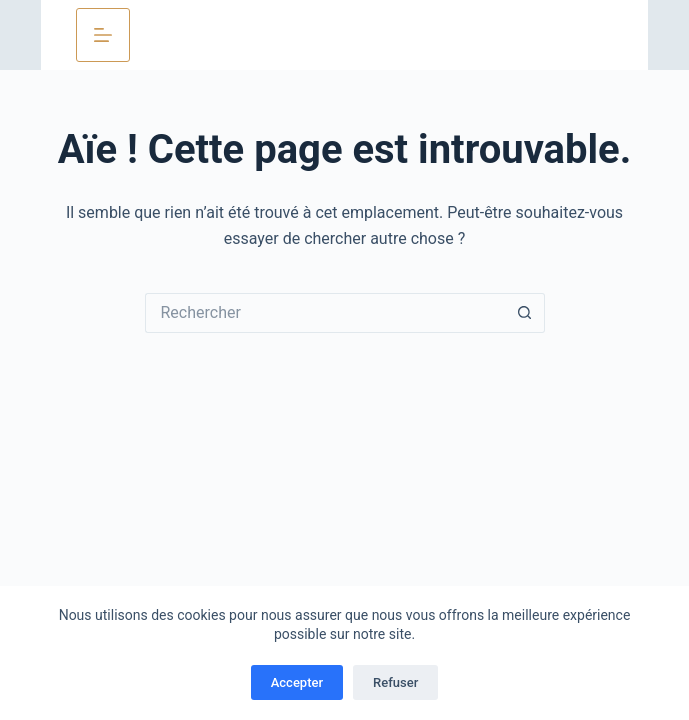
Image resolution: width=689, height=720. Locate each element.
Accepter (297, 682)
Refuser (395, 682)
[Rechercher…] (325, 313)
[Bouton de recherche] (525, 313)
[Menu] (103, 35)
